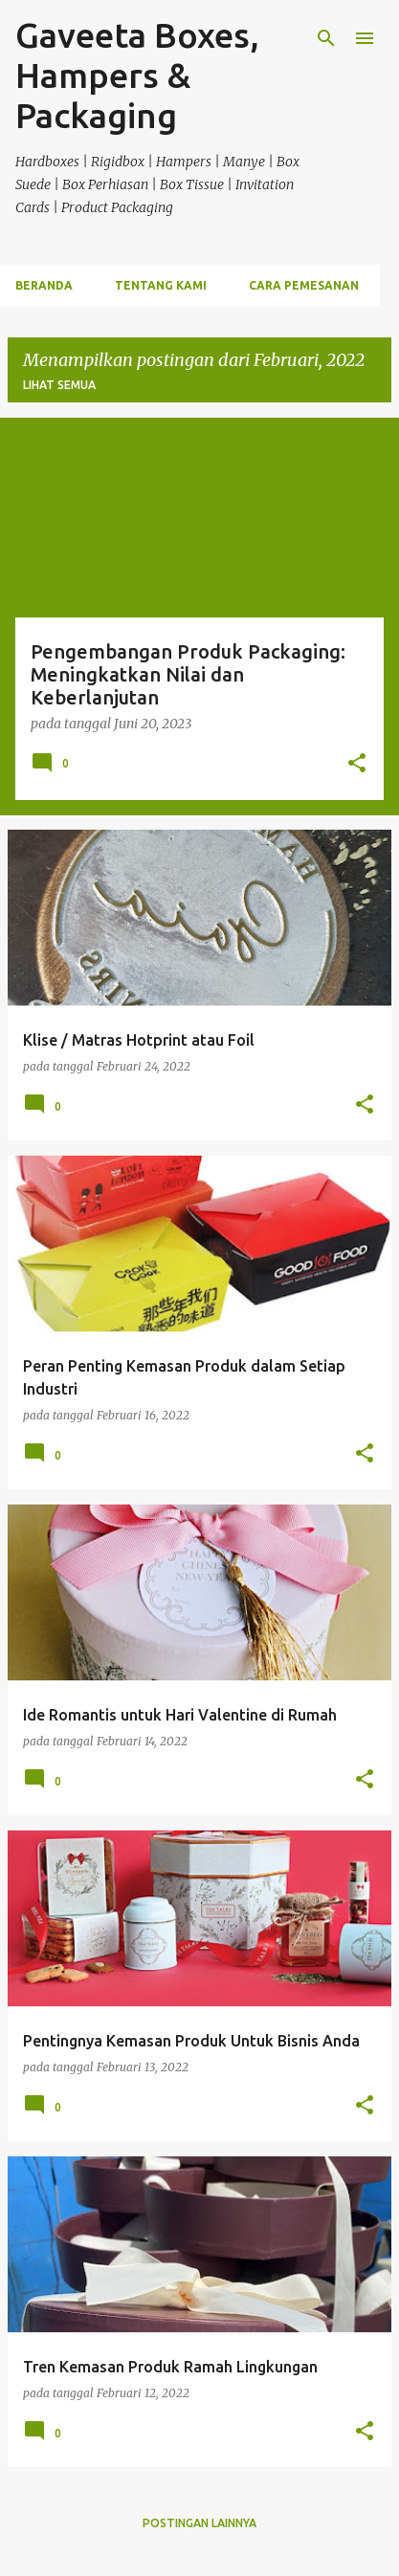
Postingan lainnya (199, 2523)
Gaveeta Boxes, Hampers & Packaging (137, 75)
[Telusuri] (326, 38)
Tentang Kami (161, 285)
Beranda (44, 285)
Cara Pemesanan (304, 285)
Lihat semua (59, 385)
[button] (356, 764)
